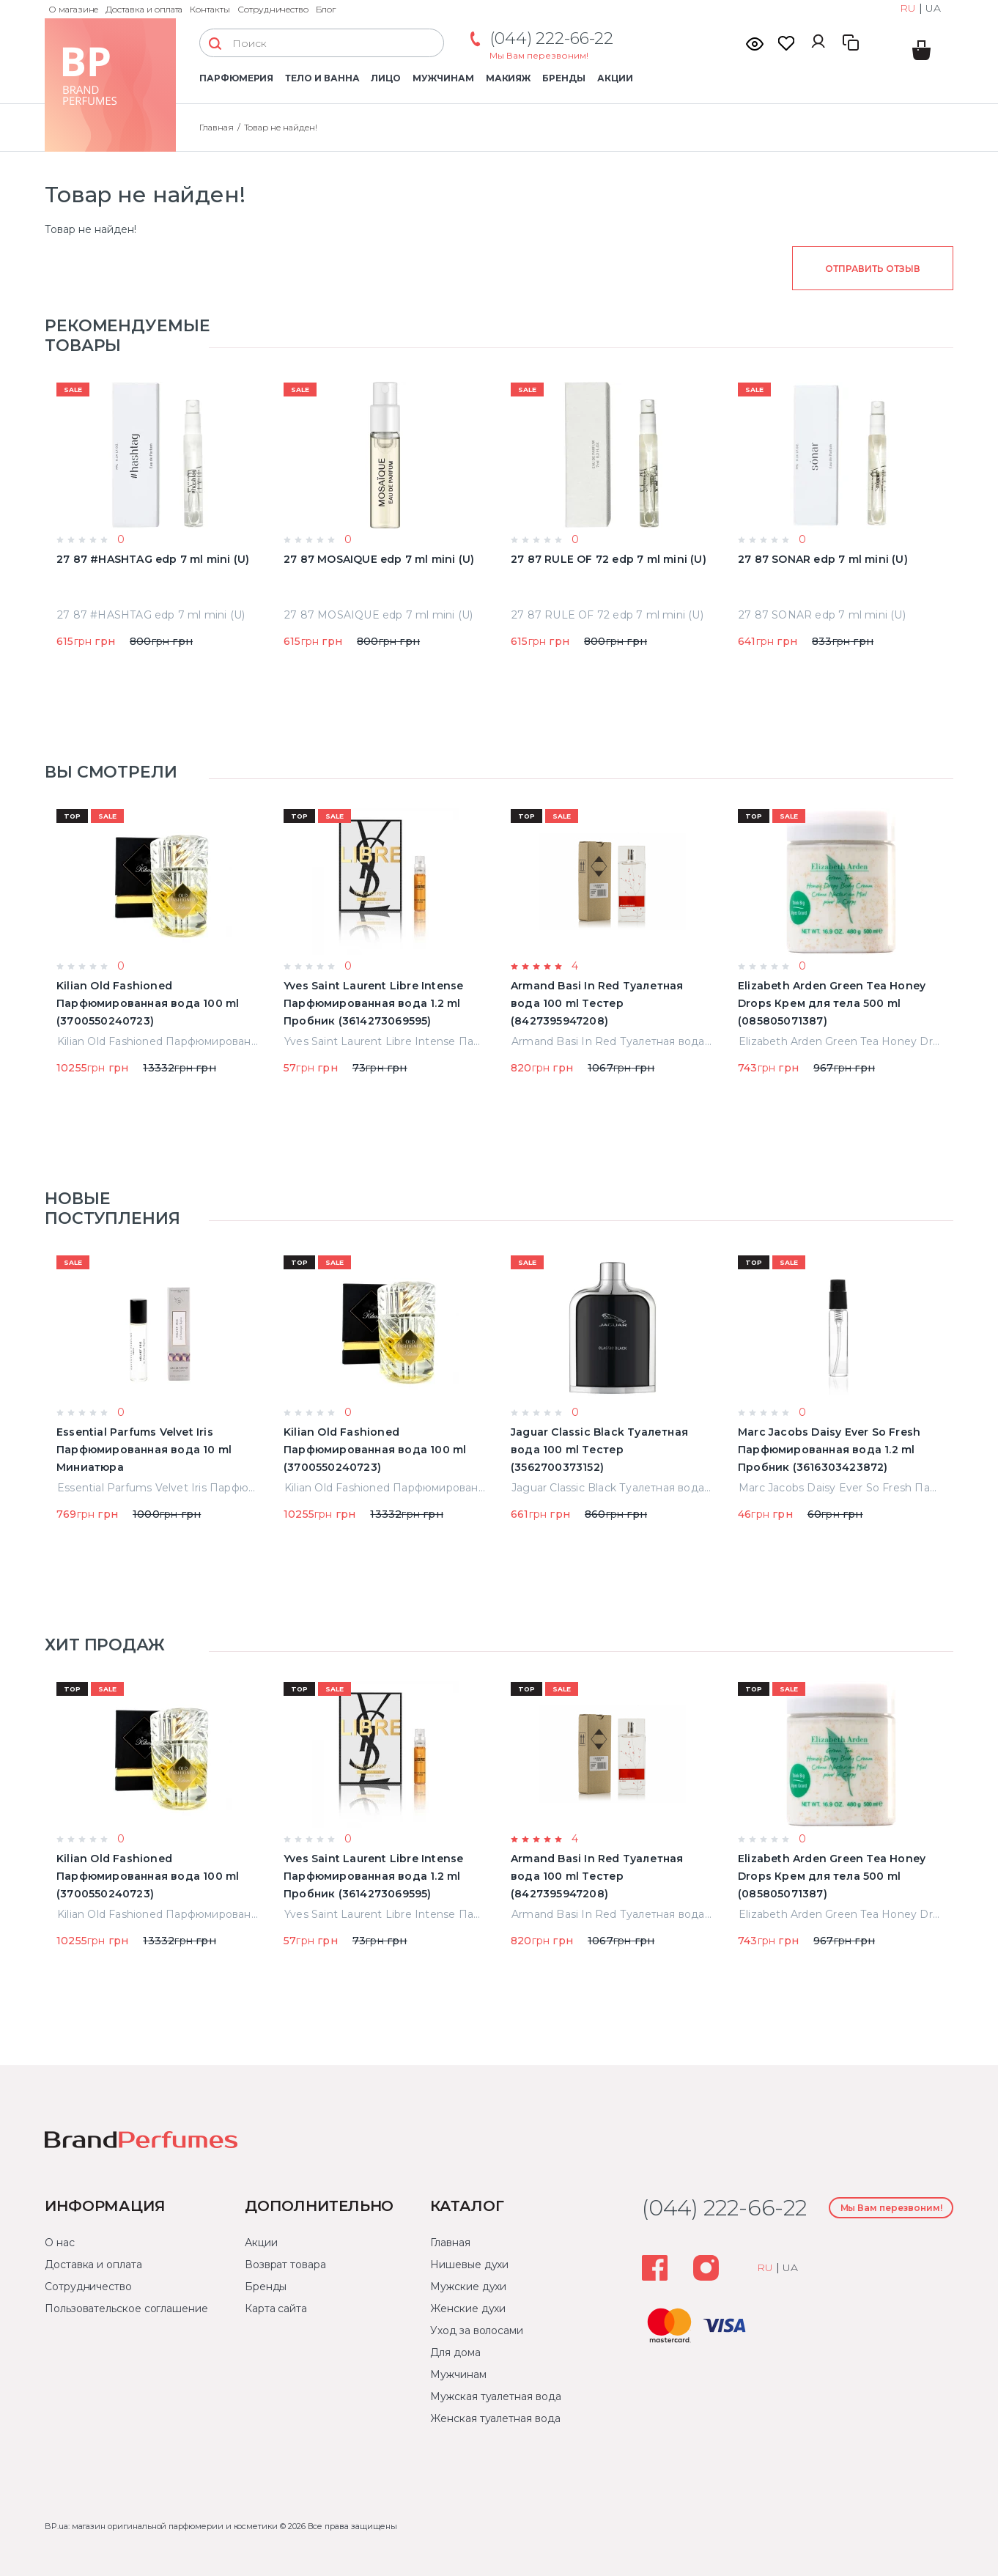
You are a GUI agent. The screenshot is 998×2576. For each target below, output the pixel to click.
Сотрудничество (272, 9)
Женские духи (468, 2308)
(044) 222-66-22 (551, 38)
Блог (326, 9)
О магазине (73, 9)
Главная (216, 127)
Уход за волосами (476, 2330)
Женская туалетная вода (495, 2418)
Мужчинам (443, 78)
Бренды (563, 78)
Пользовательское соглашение (126, 2308)
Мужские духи (468, 2286)
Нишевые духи (469, 2264)
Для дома (455, 2352)
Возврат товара (285, 2264)
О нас (60, 2242)
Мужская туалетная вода (495, 2396)
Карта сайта (276, 2308)
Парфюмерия (236, 78)
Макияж (508, 78)
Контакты (210, 9)
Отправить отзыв (872, 268)
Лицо (386, 78)
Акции (615, 78)
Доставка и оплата (144, 9)
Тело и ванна (322, 78)
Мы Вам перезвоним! (538, 55)
